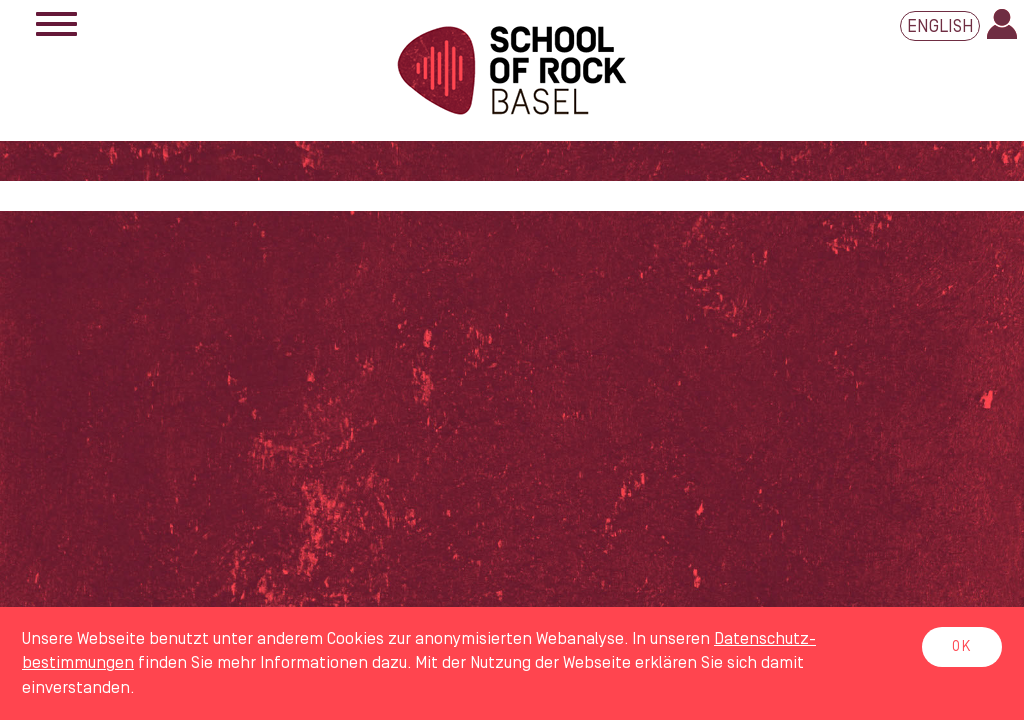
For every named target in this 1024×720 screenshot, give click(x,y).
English (940, 26)
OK (962, 647)
